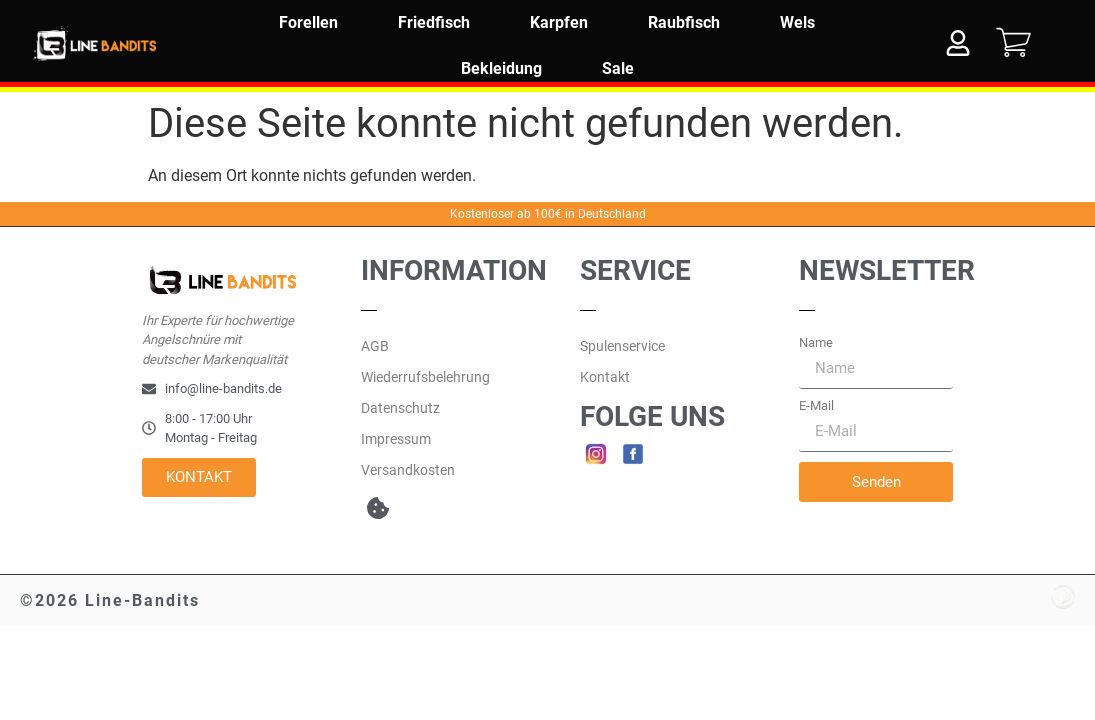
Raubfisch (684, 22)
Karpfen (559, 22)
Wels (797, 22)
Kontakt (605, 377)
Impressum (396, 439)
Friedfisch (434, 22)
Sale (618, 68)
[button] (377, 507)
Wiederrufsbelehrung (425, 377)
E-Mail (816, 405)
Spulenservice (622, 346)
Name (816, 342)
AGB (375, 346)
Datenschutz (400, 408)
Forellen (308, 22)
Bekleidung (501, 68)
